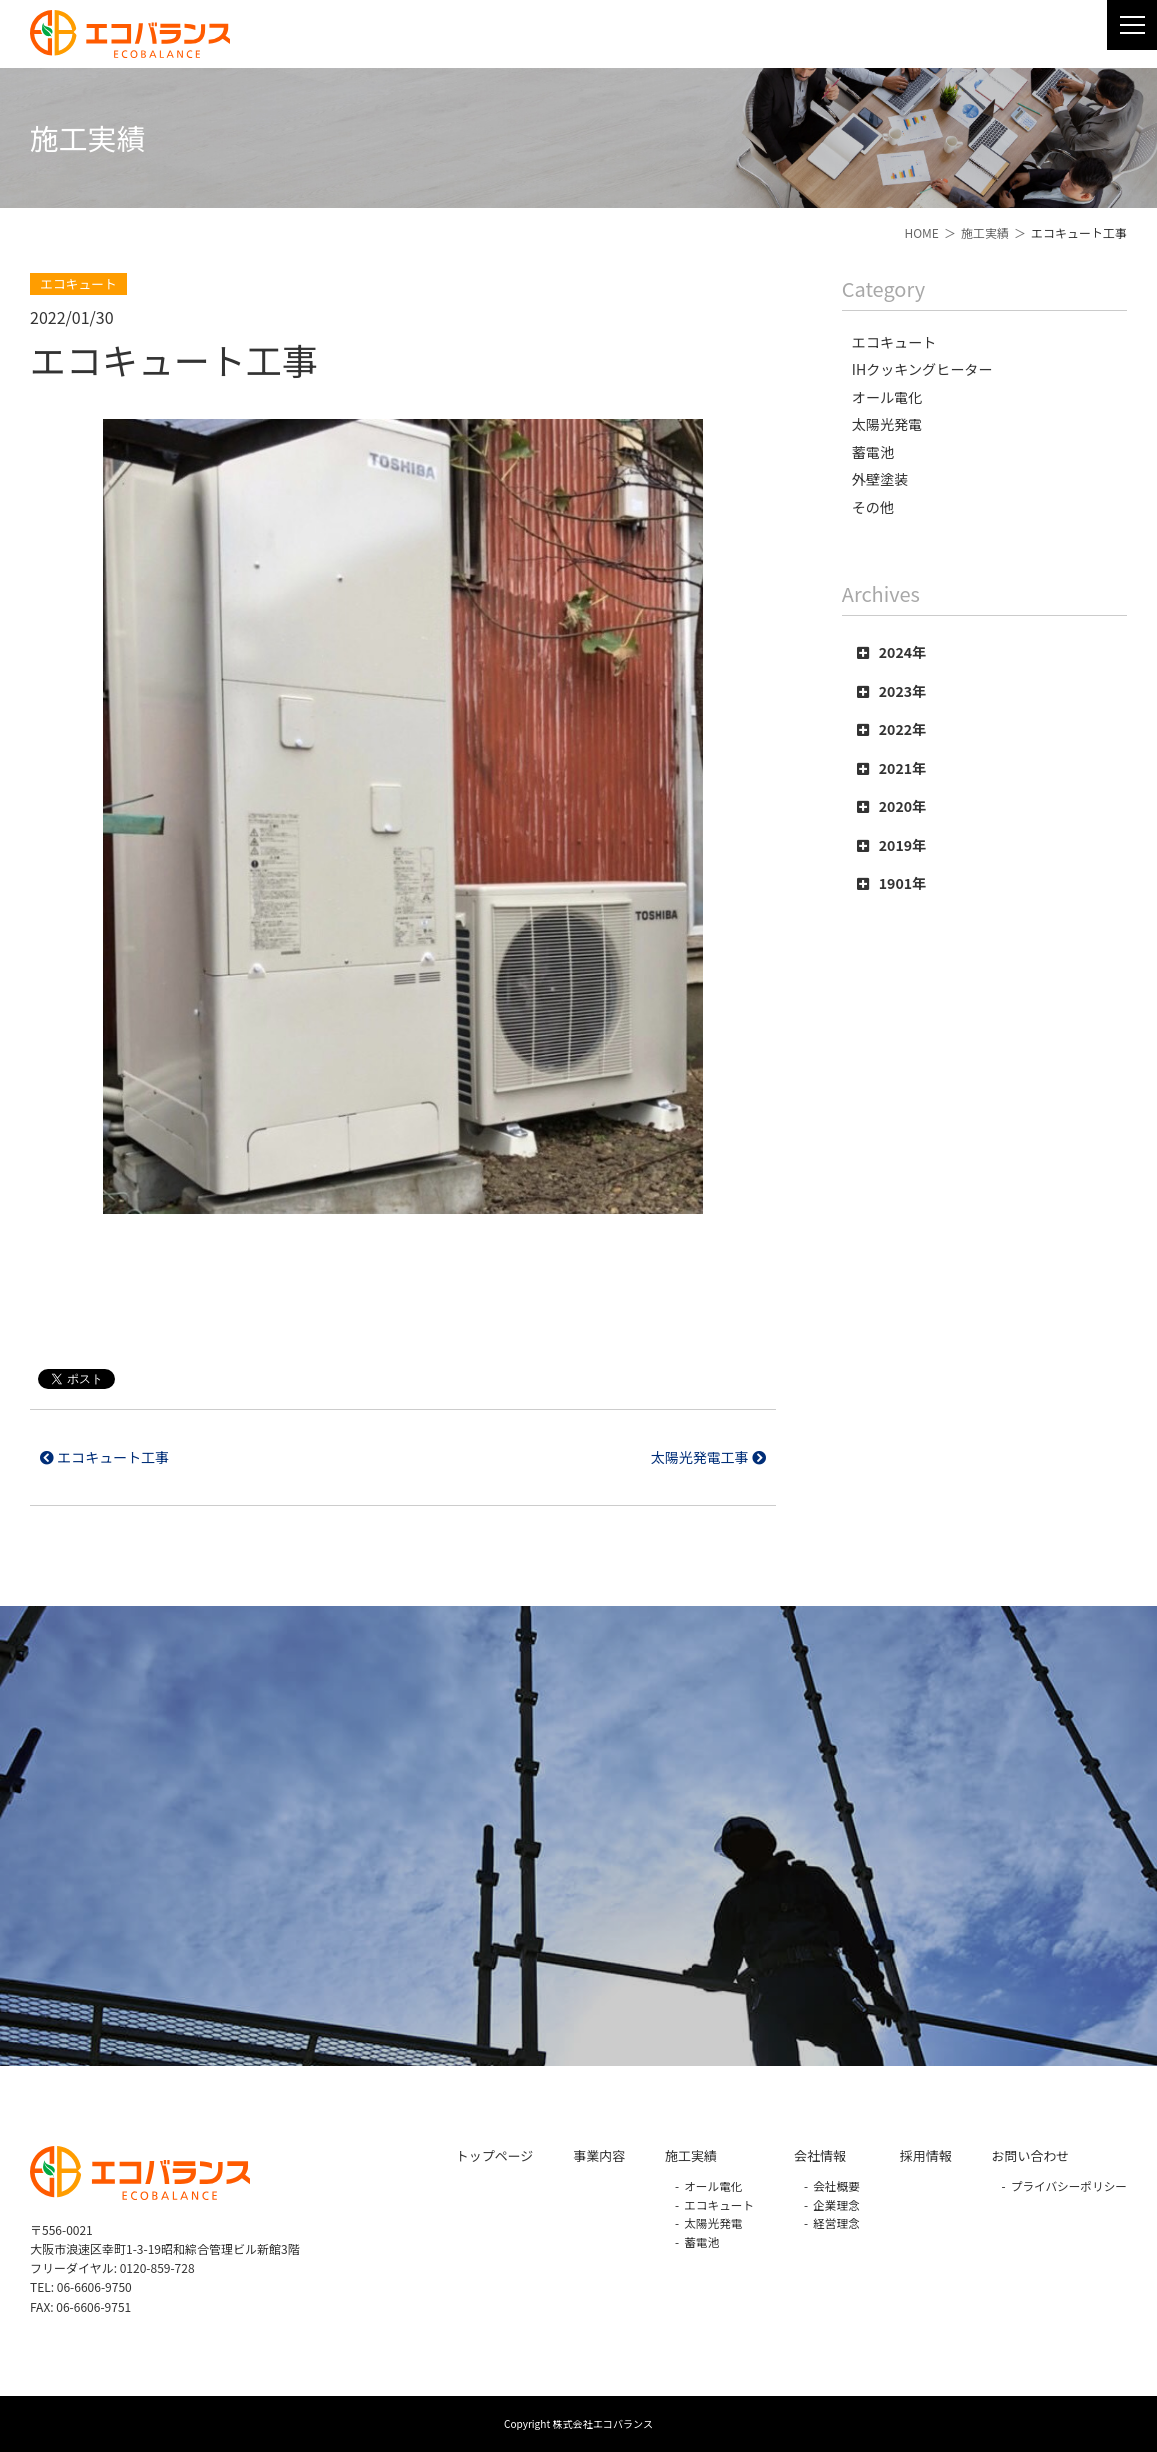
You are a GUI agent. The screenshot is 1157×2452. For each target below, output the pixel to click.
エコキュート (719, 2204)
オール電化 (713, 2185)
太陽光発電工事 (708, 1457)
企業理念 (836, 2204)
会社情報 (820, 2155)
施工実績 (985, 232)
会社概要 (836, 2185)
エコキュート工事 (104, 1457)
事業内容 (599, 2155)
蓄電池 (701, 2241)
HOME (921, 232)
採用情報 (926, 2155)
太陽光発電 (713, 2222)
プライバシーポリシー (1069, 2185)
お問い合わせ (1031, 2155)
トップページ (494, 2155)
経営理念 (836, 2222)
